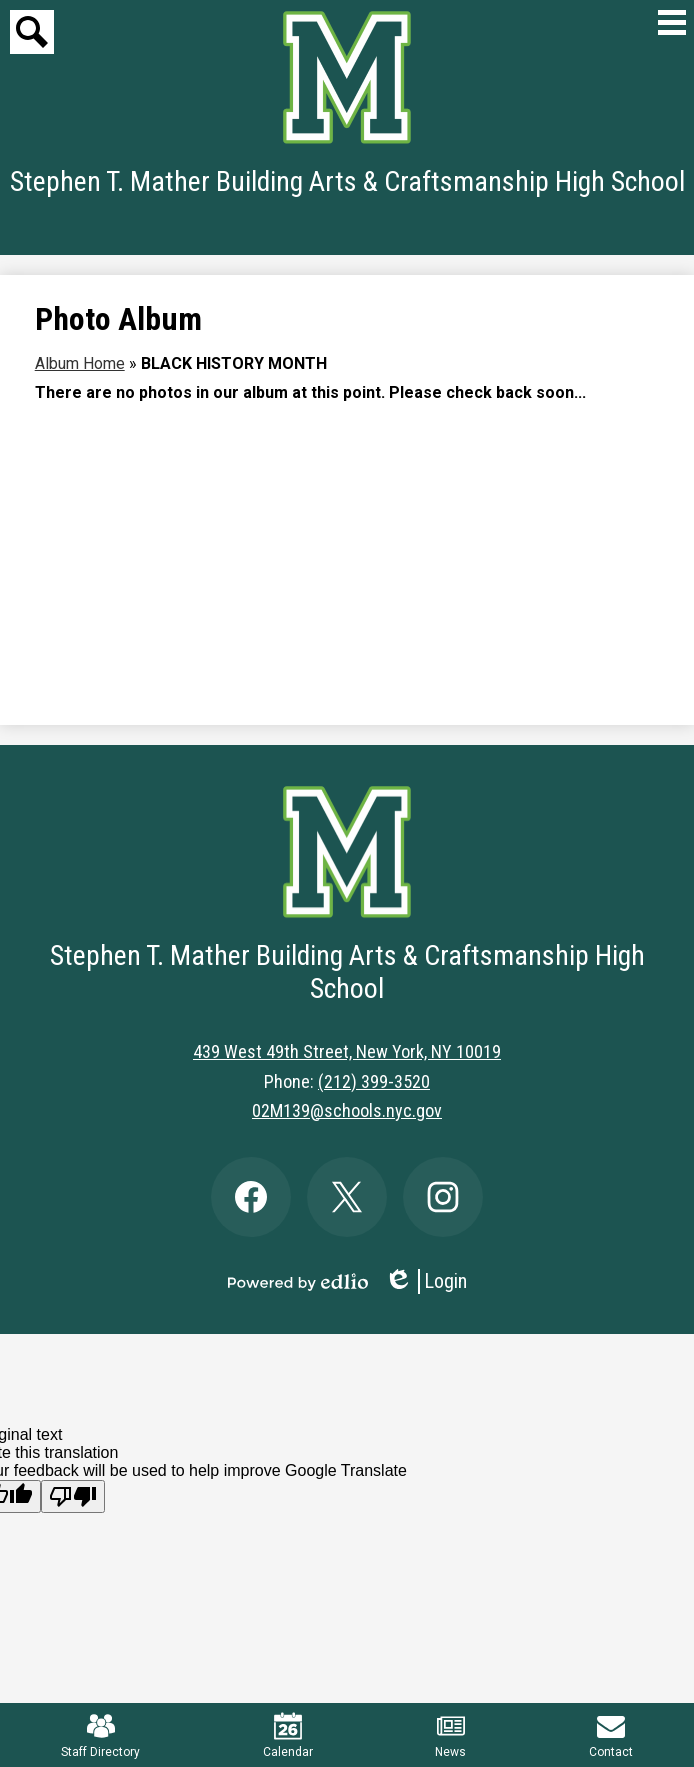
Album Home (80, 363)
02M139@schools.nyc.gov (347, 1110)
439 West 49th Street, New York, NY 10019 (347, 1051)
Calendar (288, 1735)
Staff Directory (100, 1735)
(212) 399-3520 (374, 1081)
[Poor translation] (73, 1496)
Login (425, 1281)
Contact (611, 1735)
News (450, 1735)
